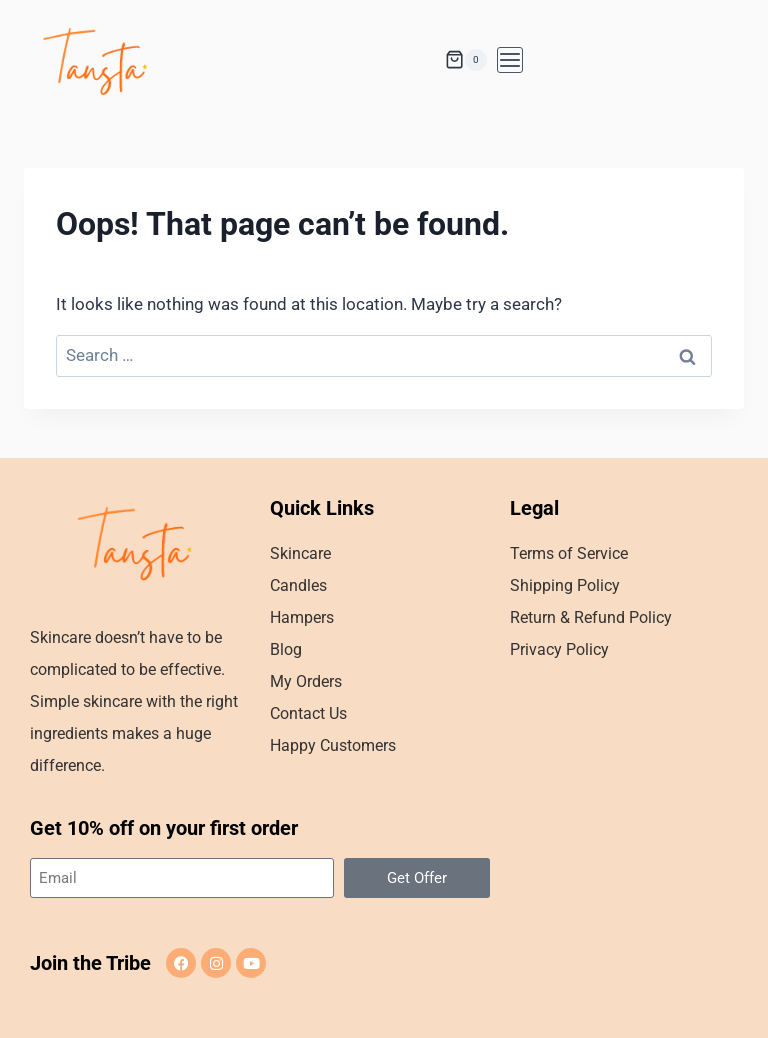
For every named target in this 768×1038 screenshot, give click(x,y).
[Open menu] (510, 60)
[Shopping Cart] (466, 60)
